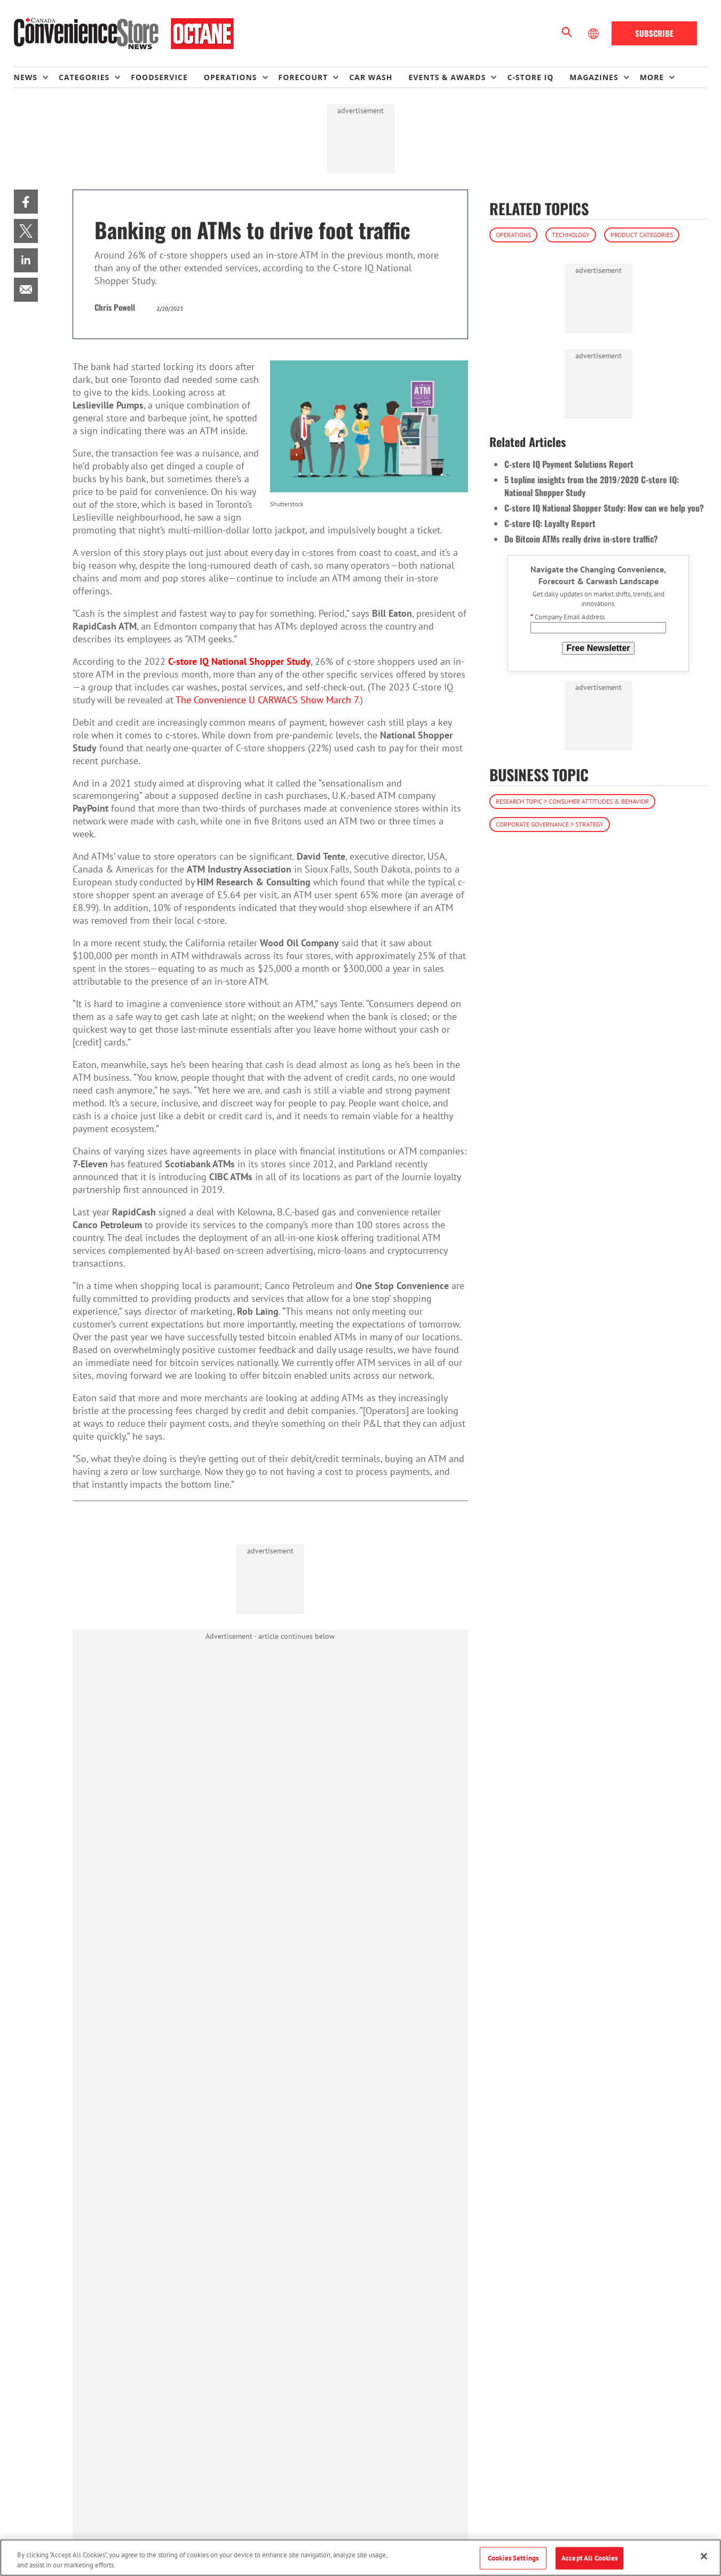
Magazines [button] (593, 77)
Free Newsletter (598, 648)
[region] (360, 2557)
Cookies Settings (513, 2558)
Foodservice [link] (159, 77)
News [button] (25, 77)
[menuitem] (36, 77)
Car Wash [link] (370, 77)
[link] (26, 202)
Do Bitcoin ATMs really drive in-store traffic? (581, 538)
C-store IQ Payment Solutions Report (568, 464)
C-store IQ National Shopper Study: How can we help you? (604, 507)
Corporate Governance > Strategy (550, 824)
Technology (571, 235)
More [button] (652, 77)
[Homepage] (124, 34)
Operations (513, 235)
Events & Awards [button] (447, 77)
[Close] (704, 2556)
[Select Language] (594, 33)
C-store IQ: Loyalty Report (550, 523)
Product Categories (642, 235)
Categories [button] (84, 77)
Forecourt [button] (303, 77)
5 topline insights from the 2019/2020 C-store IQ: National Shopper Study (591, 486)
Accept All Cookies (589, 2558)
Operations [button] (230, 77)
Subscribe (654, 33)
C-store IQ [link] (530, 77)
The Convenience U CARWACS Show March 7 (267, 700)
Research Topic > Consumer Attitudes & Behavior (572, 801)
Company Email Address (567, 617)
